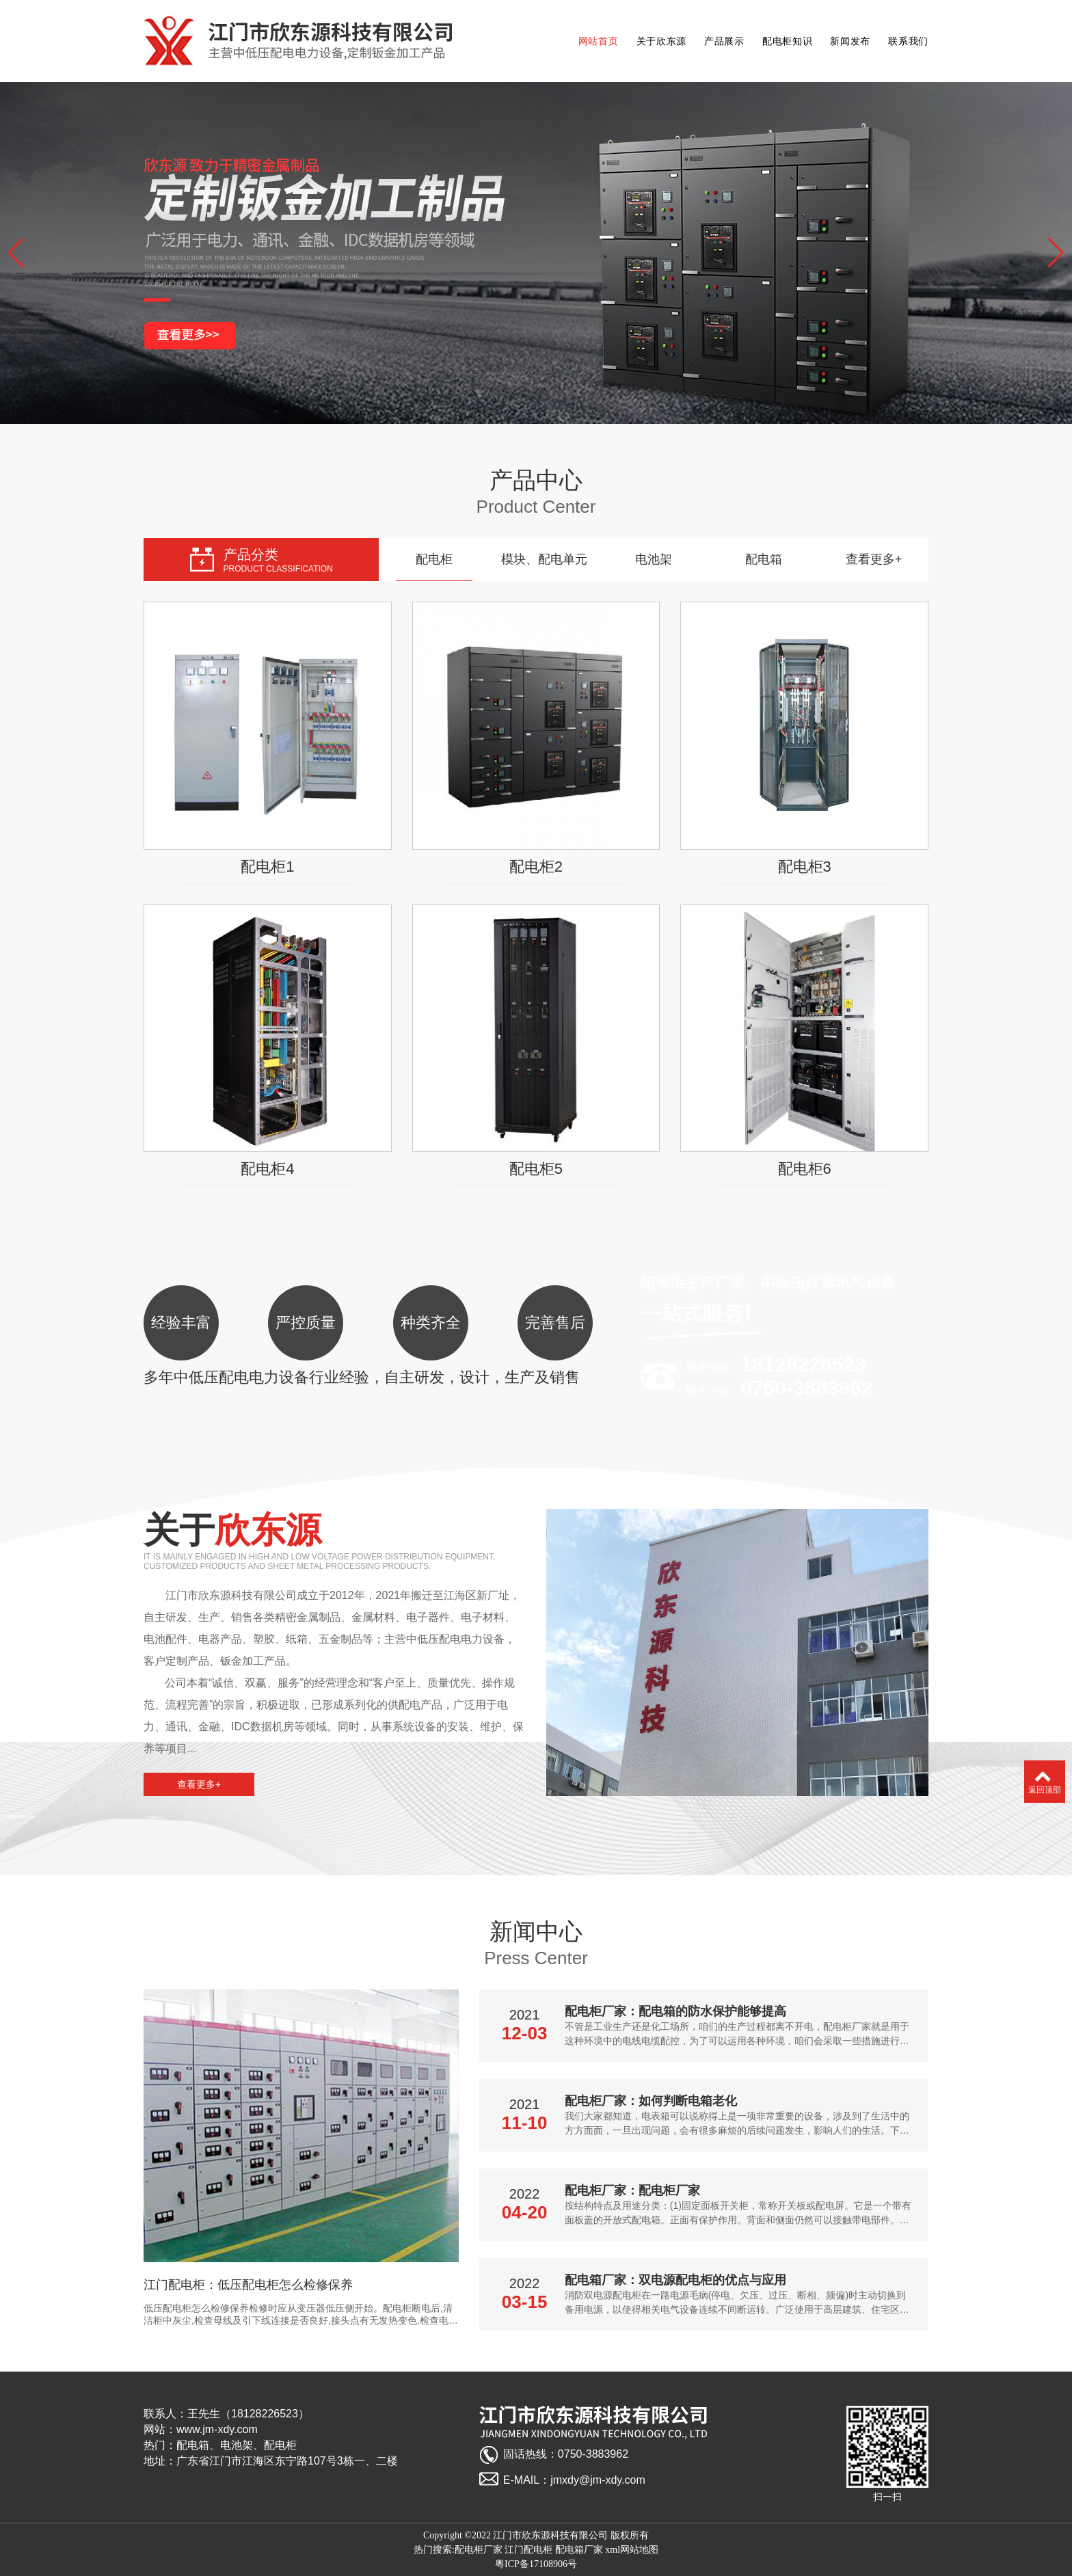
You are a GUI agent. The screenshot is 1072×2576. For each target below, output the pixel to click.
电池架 (653, 559)
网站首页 (598, 41)
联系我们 (908, 41)
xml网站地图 (631, 2550)
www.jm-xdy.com (217, 2429)
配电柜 (434, 559)
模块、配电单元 (544, 559)
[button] (16, 253)
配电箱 (763, 559)
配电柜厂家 (478, 2550)
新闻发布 (850, 41)
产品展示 (724, 41)
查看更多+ (874, 559)
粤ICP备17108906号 (536, 2564)
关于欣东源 (661, 41)
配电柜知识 (787, 41)
